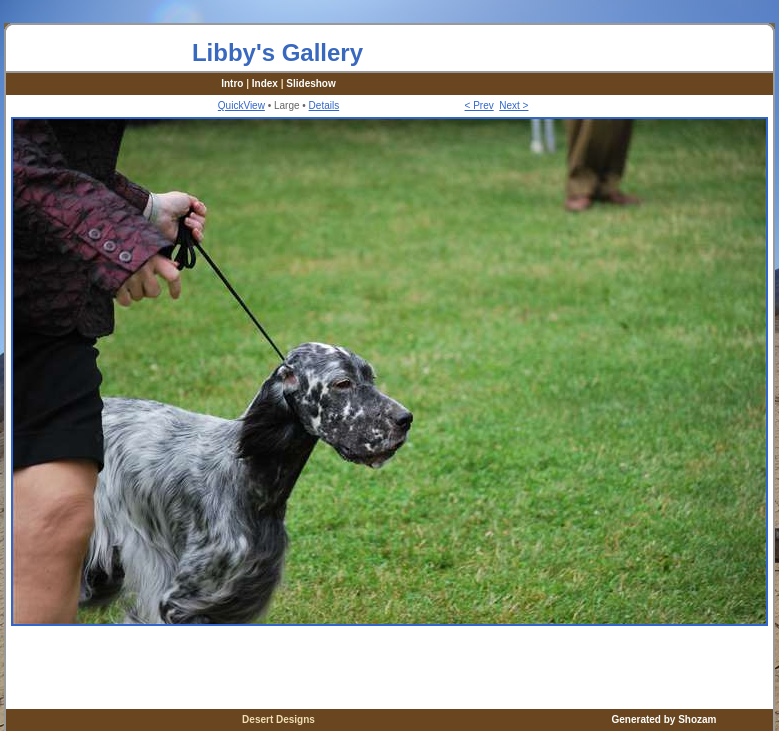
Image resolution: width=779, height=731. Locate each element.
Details (324, 105)
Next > (513, 105)
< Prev (479, 105)
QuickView (241, 105)
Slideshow (310, 83)
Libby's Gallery (277, 52)
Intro (232, 83)
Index (265, 83)
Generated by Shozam (663, 719)
